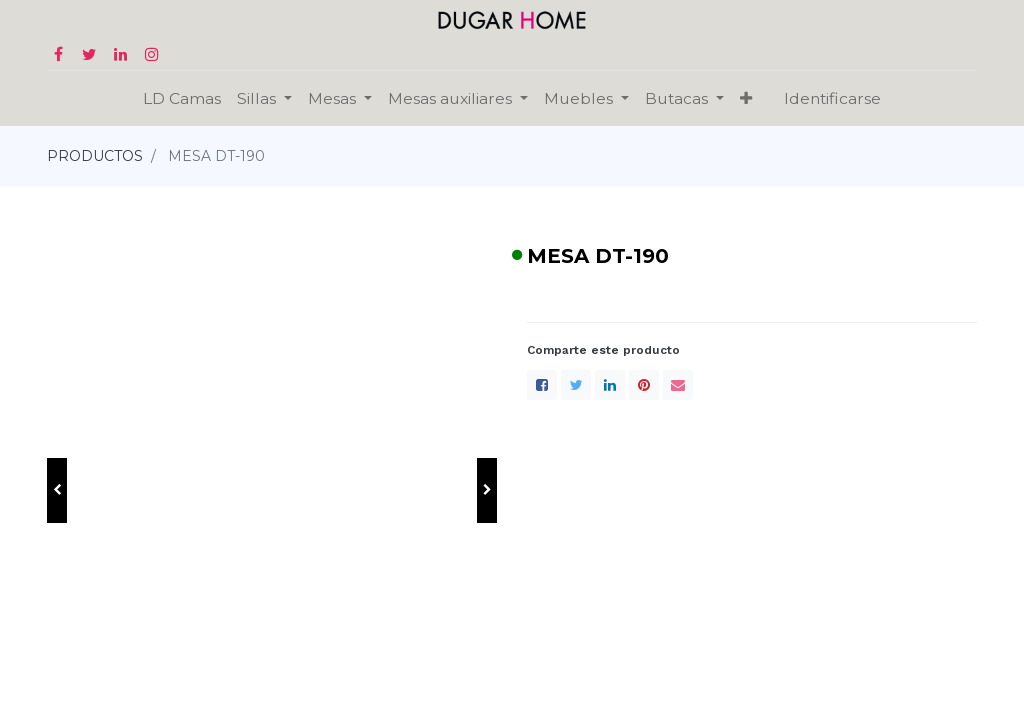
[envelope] (678, 385)
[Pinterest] (644, 385)
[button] (57, 490)
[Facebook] (542, 385)
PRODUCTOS (95, 156)
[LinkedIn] (610, 385)
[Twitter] (576, 385)
